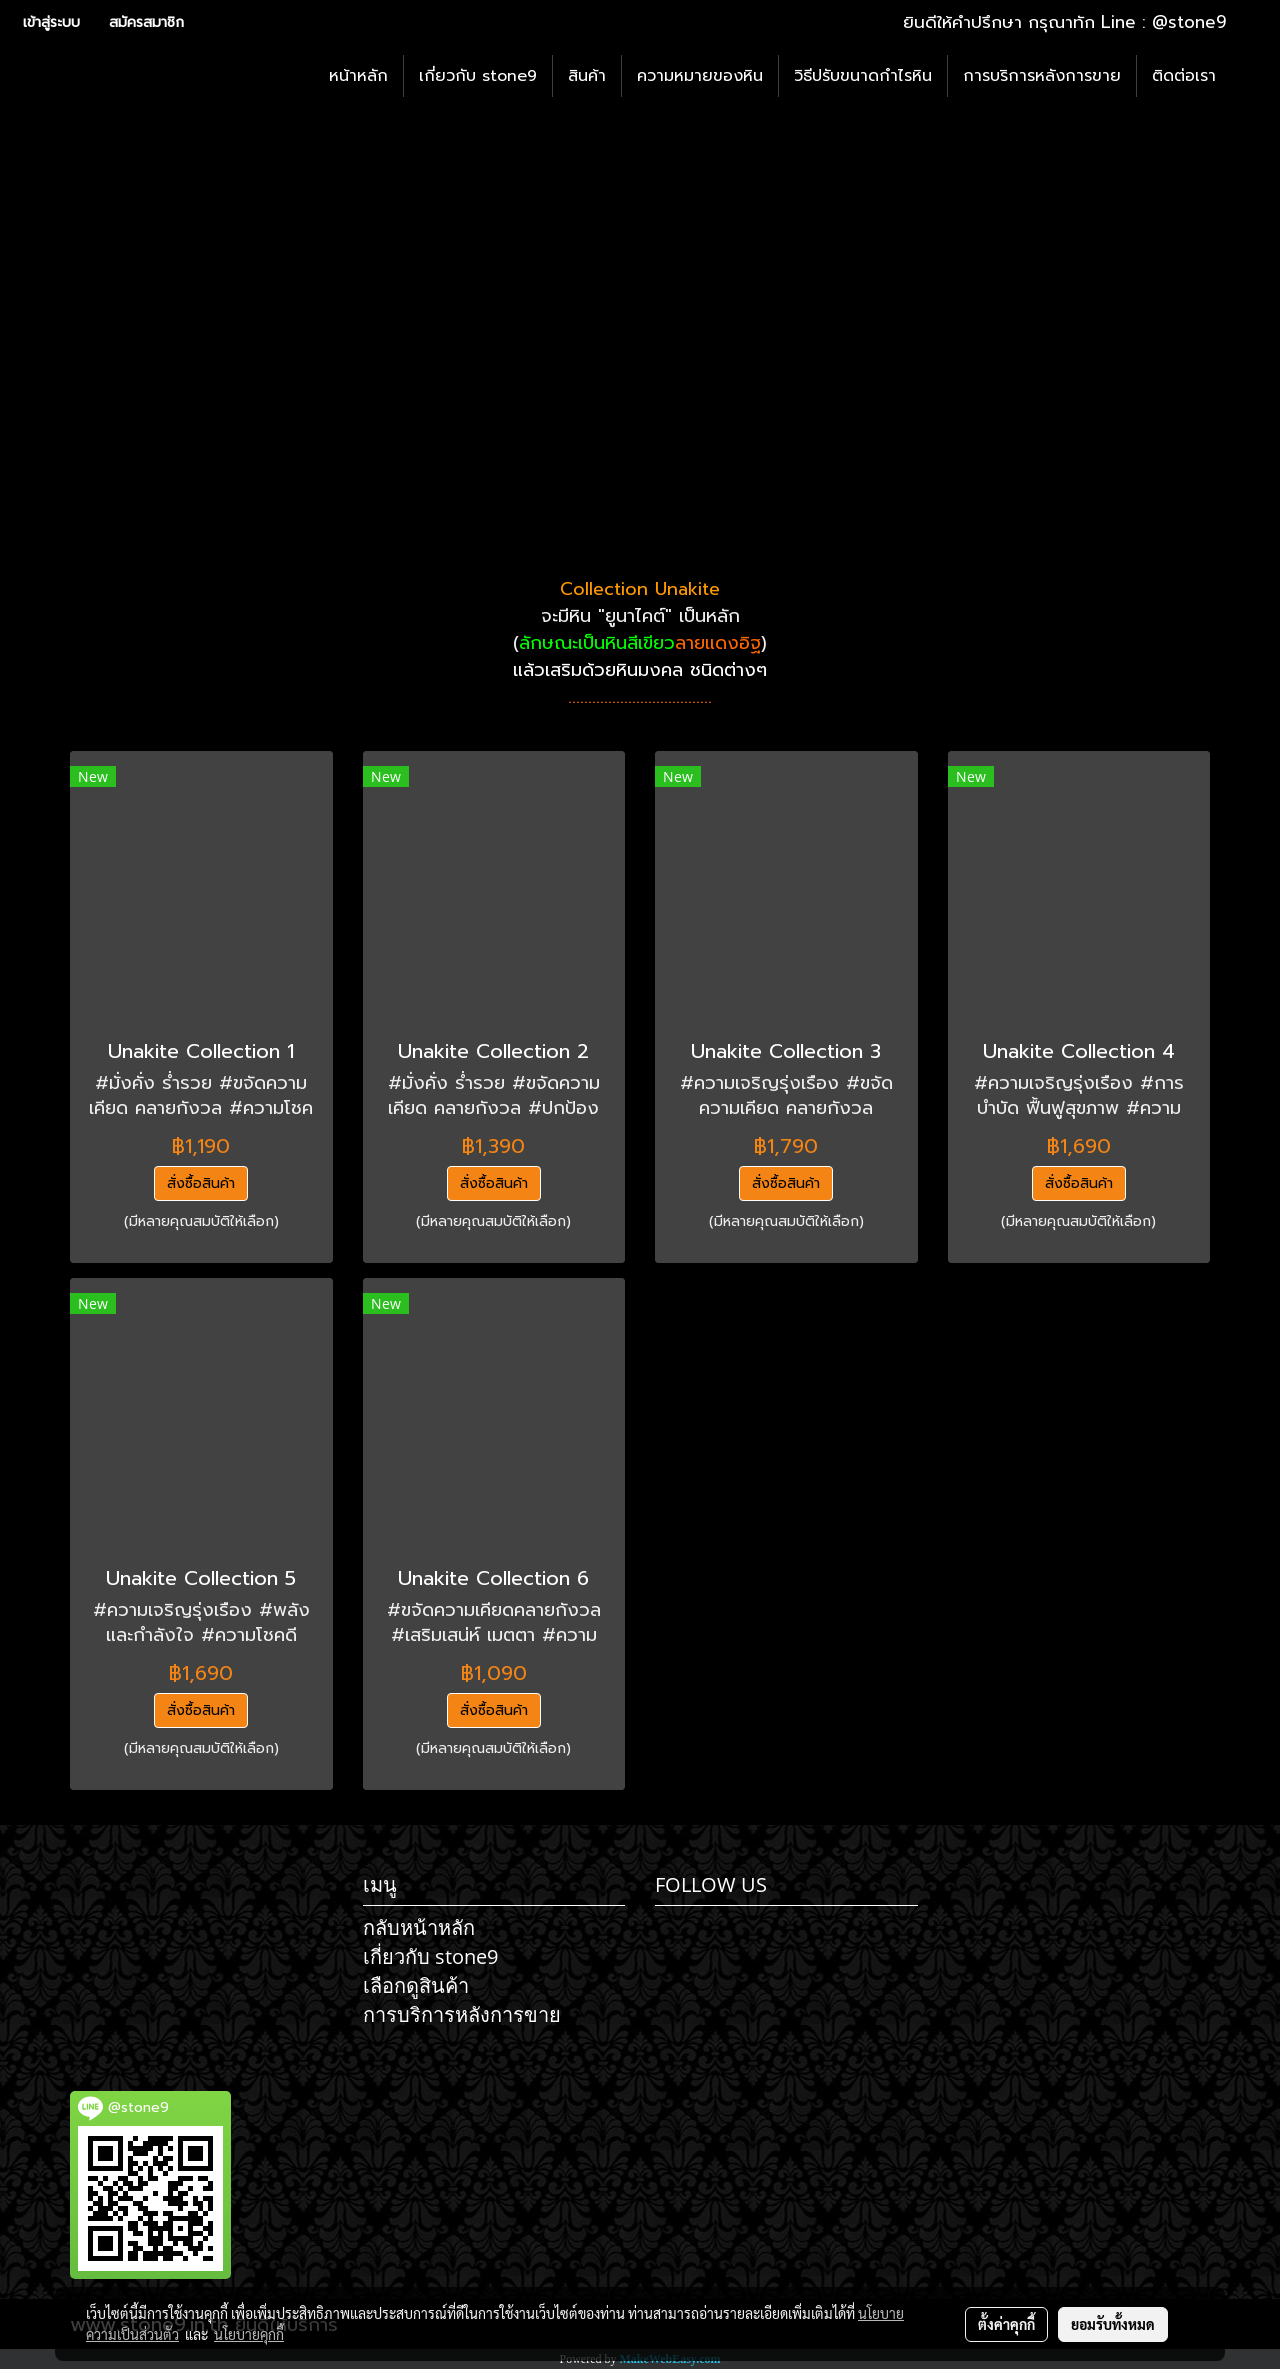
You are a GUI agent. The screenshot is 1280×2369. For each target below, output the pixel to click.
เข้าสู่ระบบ (51, 22)
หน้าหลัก (358, 76)
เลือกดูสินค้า (416, 1985)
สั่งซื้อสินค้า (201, 1183)
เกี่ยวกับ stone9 (478, 76)
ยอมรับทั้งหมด (1113, 2324)
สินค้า (587, 76)
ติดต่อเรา (1184, 76)
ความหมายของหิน (700, 76)
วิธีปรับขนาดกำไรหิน (863, 76)
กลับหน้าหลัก (419, 1927)
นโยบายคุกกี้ (249, 2334)
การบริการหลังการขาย (1042, 76)
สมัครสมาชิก (146, 22)
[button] (1249, 76)
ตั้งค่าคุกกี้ (1006, 2324)
